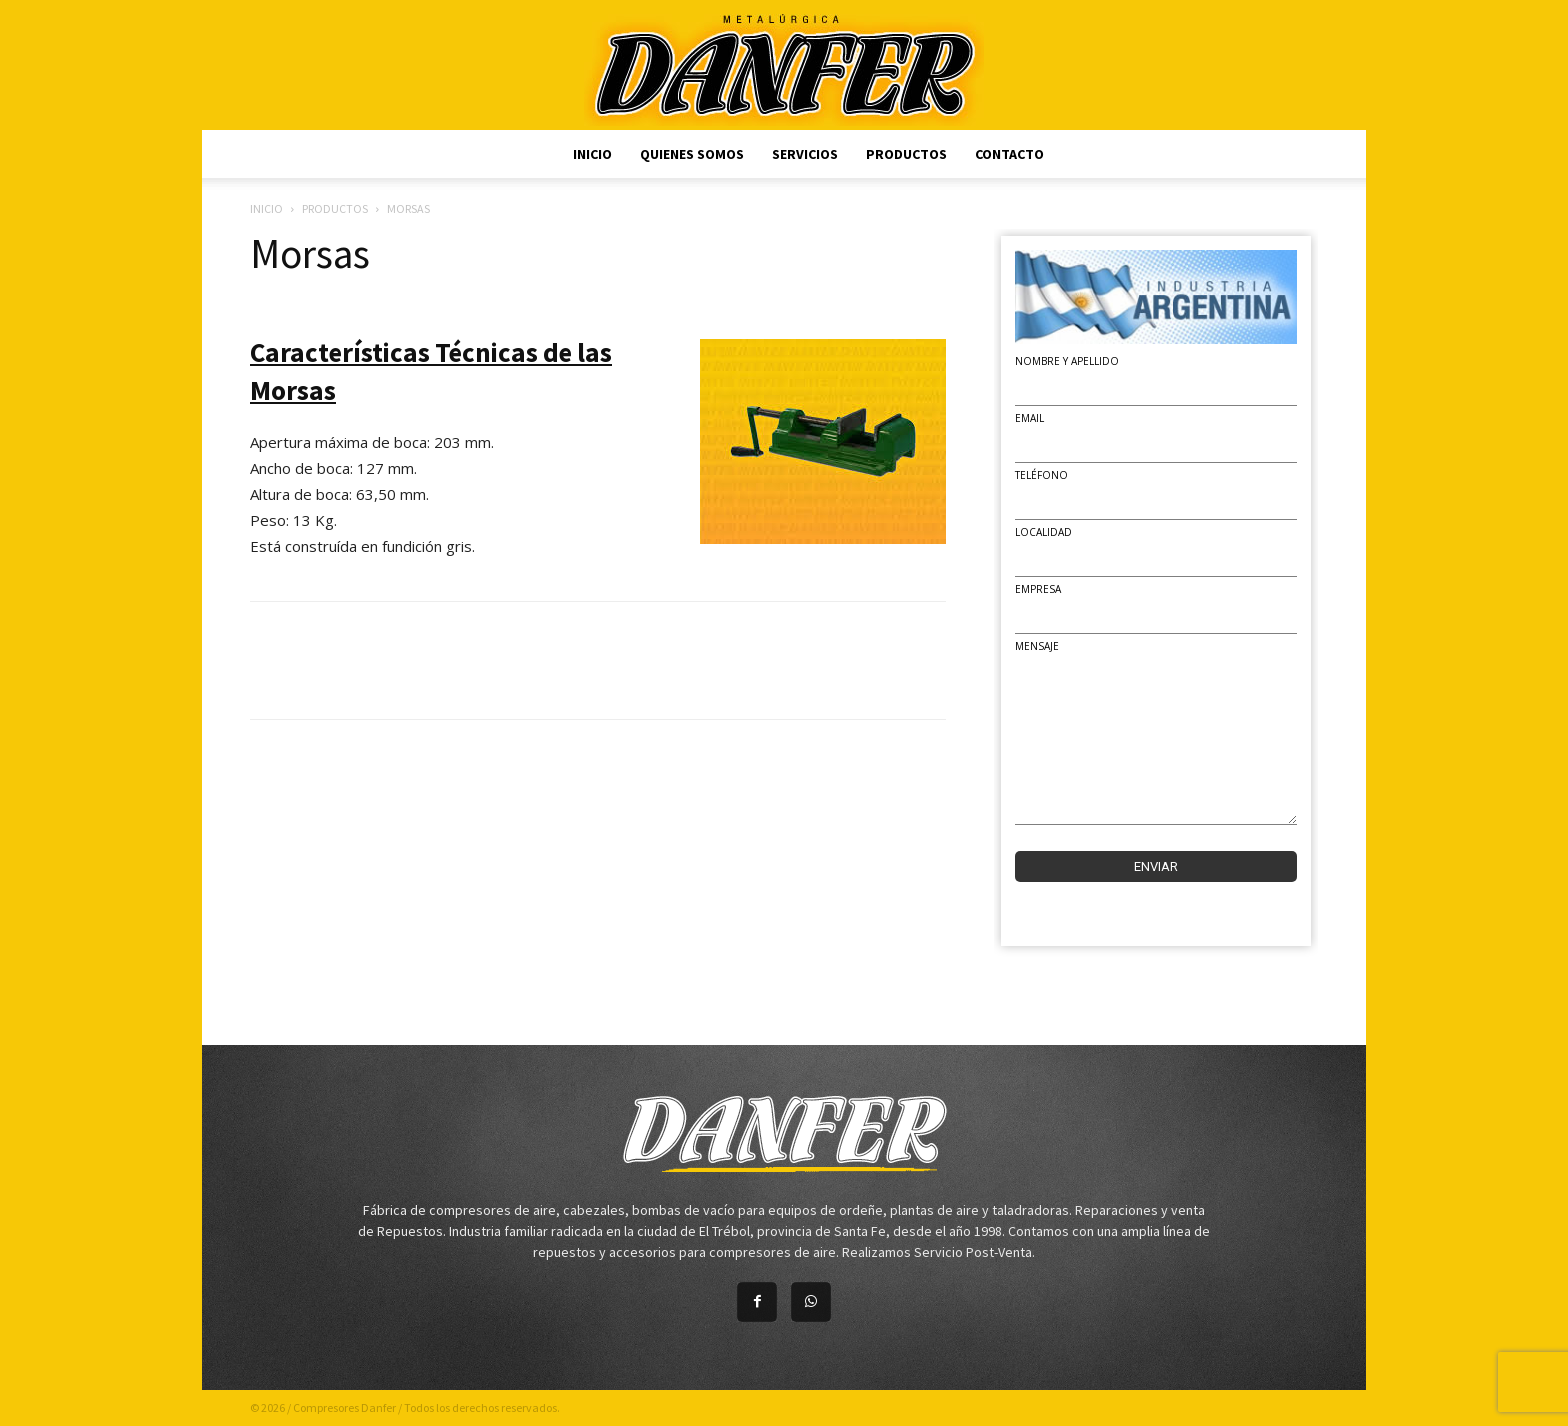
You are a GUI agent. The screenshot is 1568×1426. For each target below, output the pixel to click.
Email (1029, 418)
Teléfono (1041, 475)
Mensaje (1037, 646)
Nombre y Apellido (1067, 361)
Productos (906, 154)
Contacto (1009, 154)
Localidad (1043, 532)
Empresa (1038, 589)
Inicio (592, 154)
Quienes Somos (692, 154)
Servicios (805, 154)
